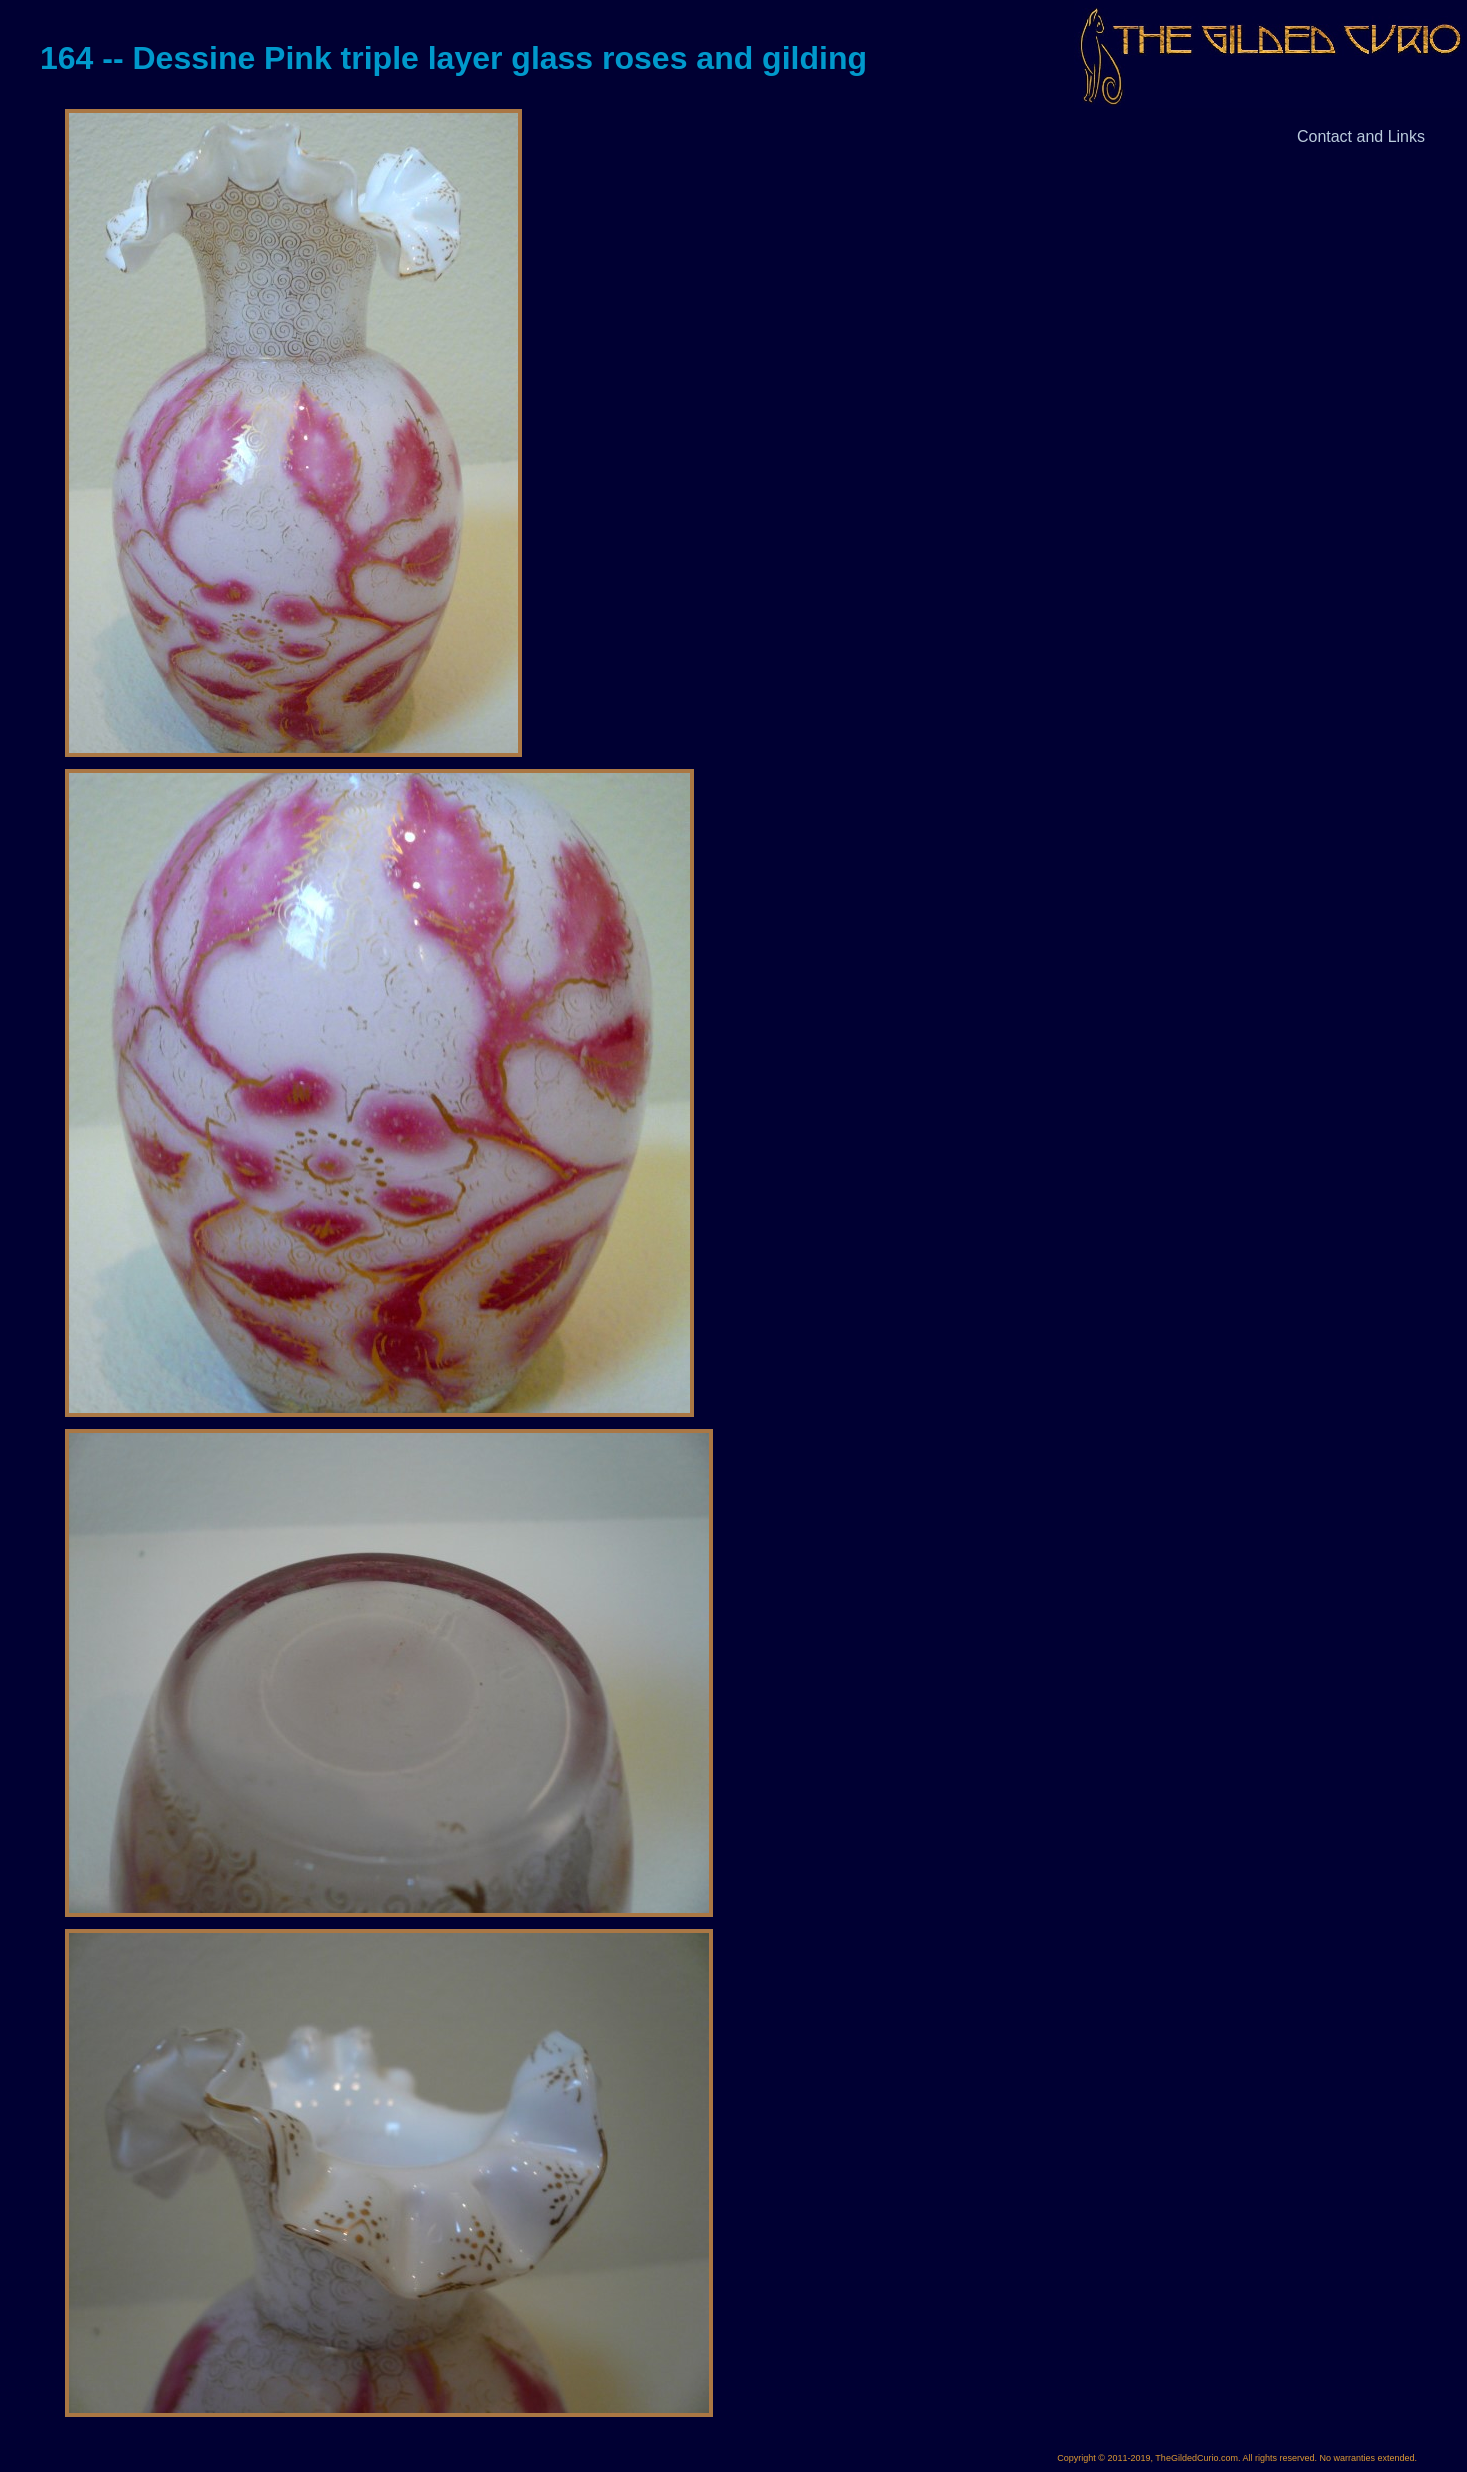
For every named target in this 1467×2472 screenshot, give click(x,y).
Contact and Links (1361, 136)
